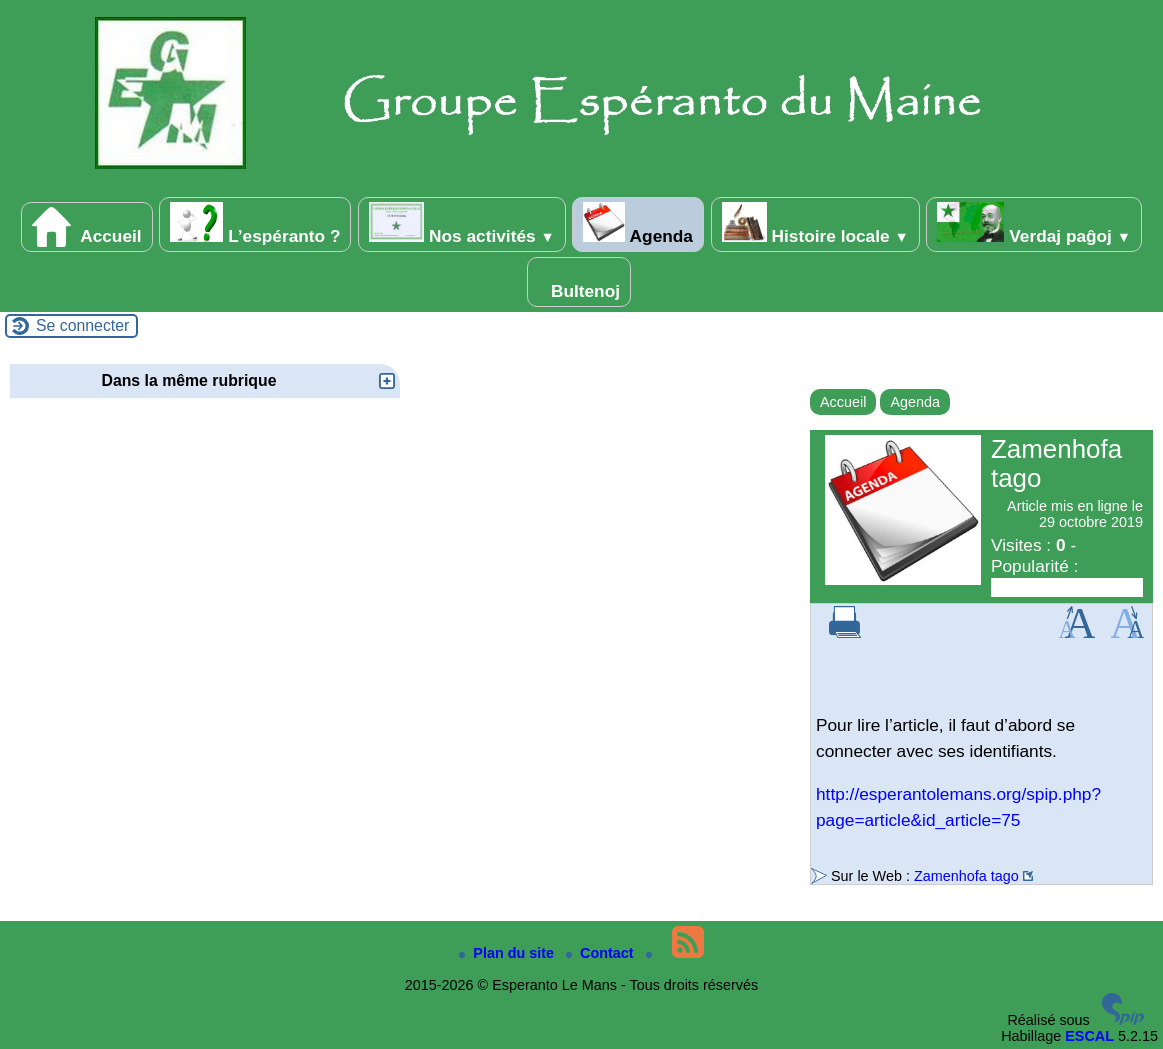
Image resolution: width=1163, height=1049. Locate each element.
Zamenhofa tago (966, 876)
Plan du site (508, 953)
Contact (602, 953)
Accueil (87, 227)
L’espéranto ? (255, 224)
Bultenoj (579, 282)
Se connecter (82, 325)
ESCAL (1089, 1036)
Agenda (637, 224)
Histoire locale (815, 224)
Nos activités (461, 224)
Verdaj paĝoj (1034, 224)
